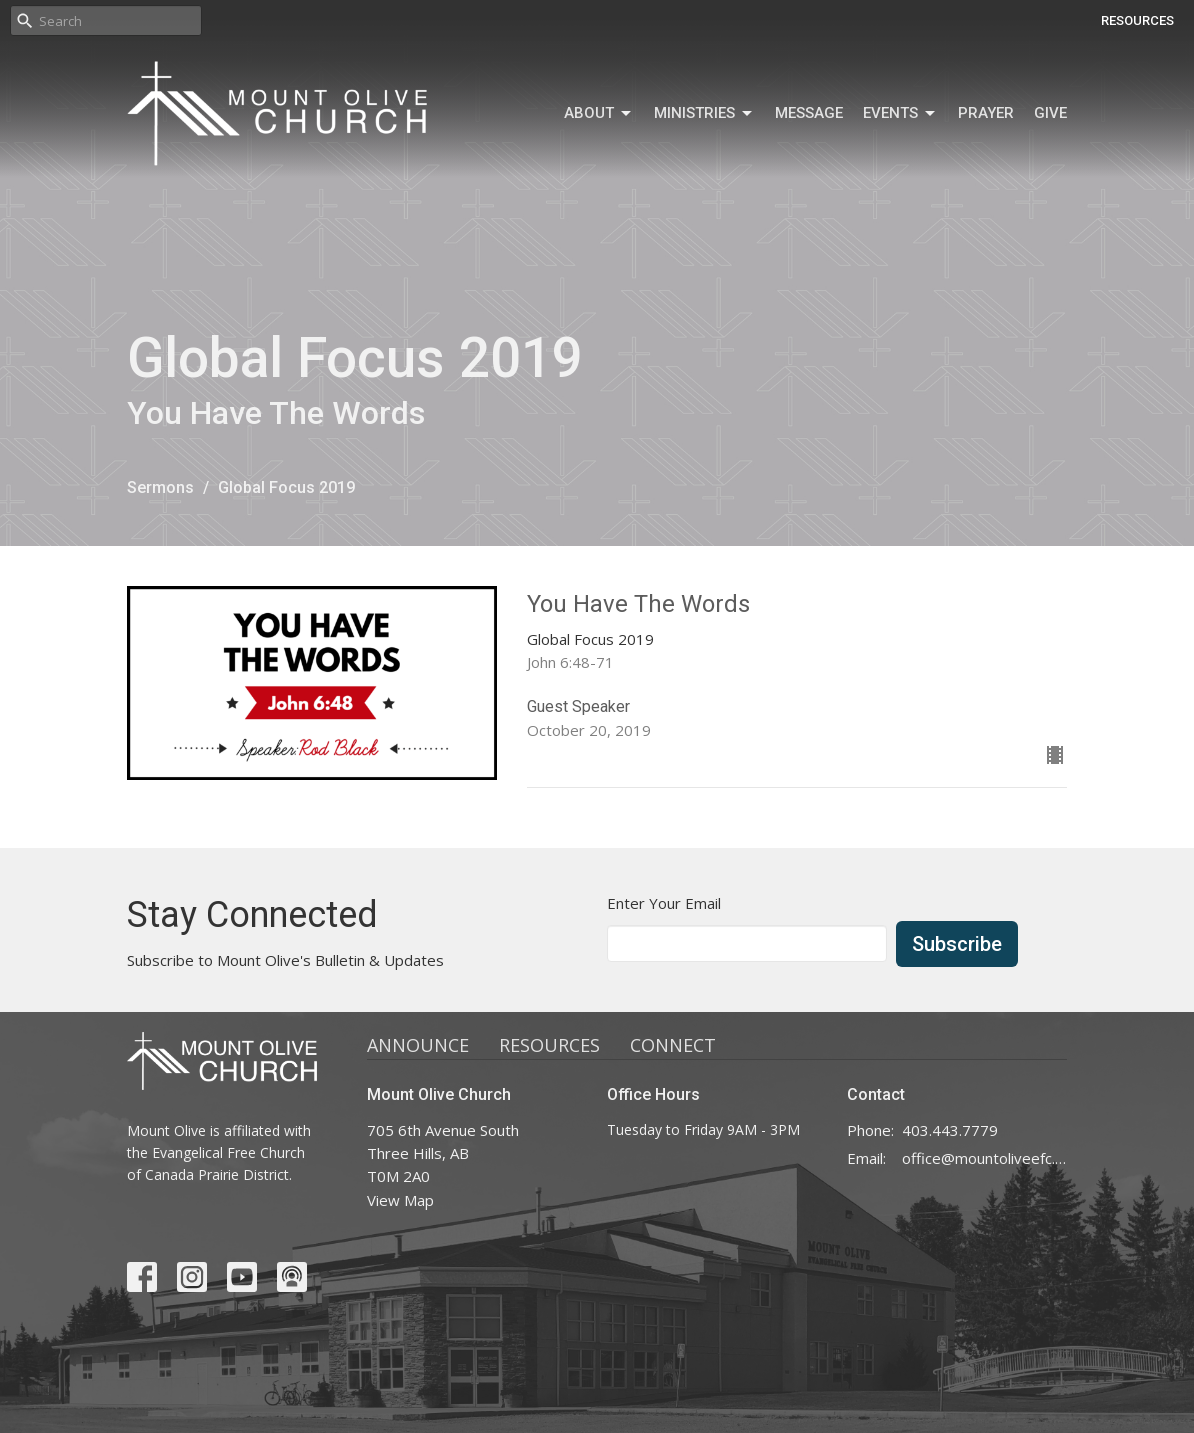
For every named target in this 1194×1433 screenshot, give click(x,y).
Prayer (986, 113)
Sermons (160, 487)
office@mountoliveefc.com (984, 1158)
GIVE (1050, 113)
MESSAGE (809, 113)
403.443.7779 (950, 1130)
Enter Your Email (664, 903)
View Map (400, 1200)
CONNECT (673, 1045)
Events (900, 114)
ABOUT (599, 114)
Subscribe (957, 944)
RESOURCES (1137, 20)
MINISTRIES (704, 114)
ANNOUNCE (418, 1045)
